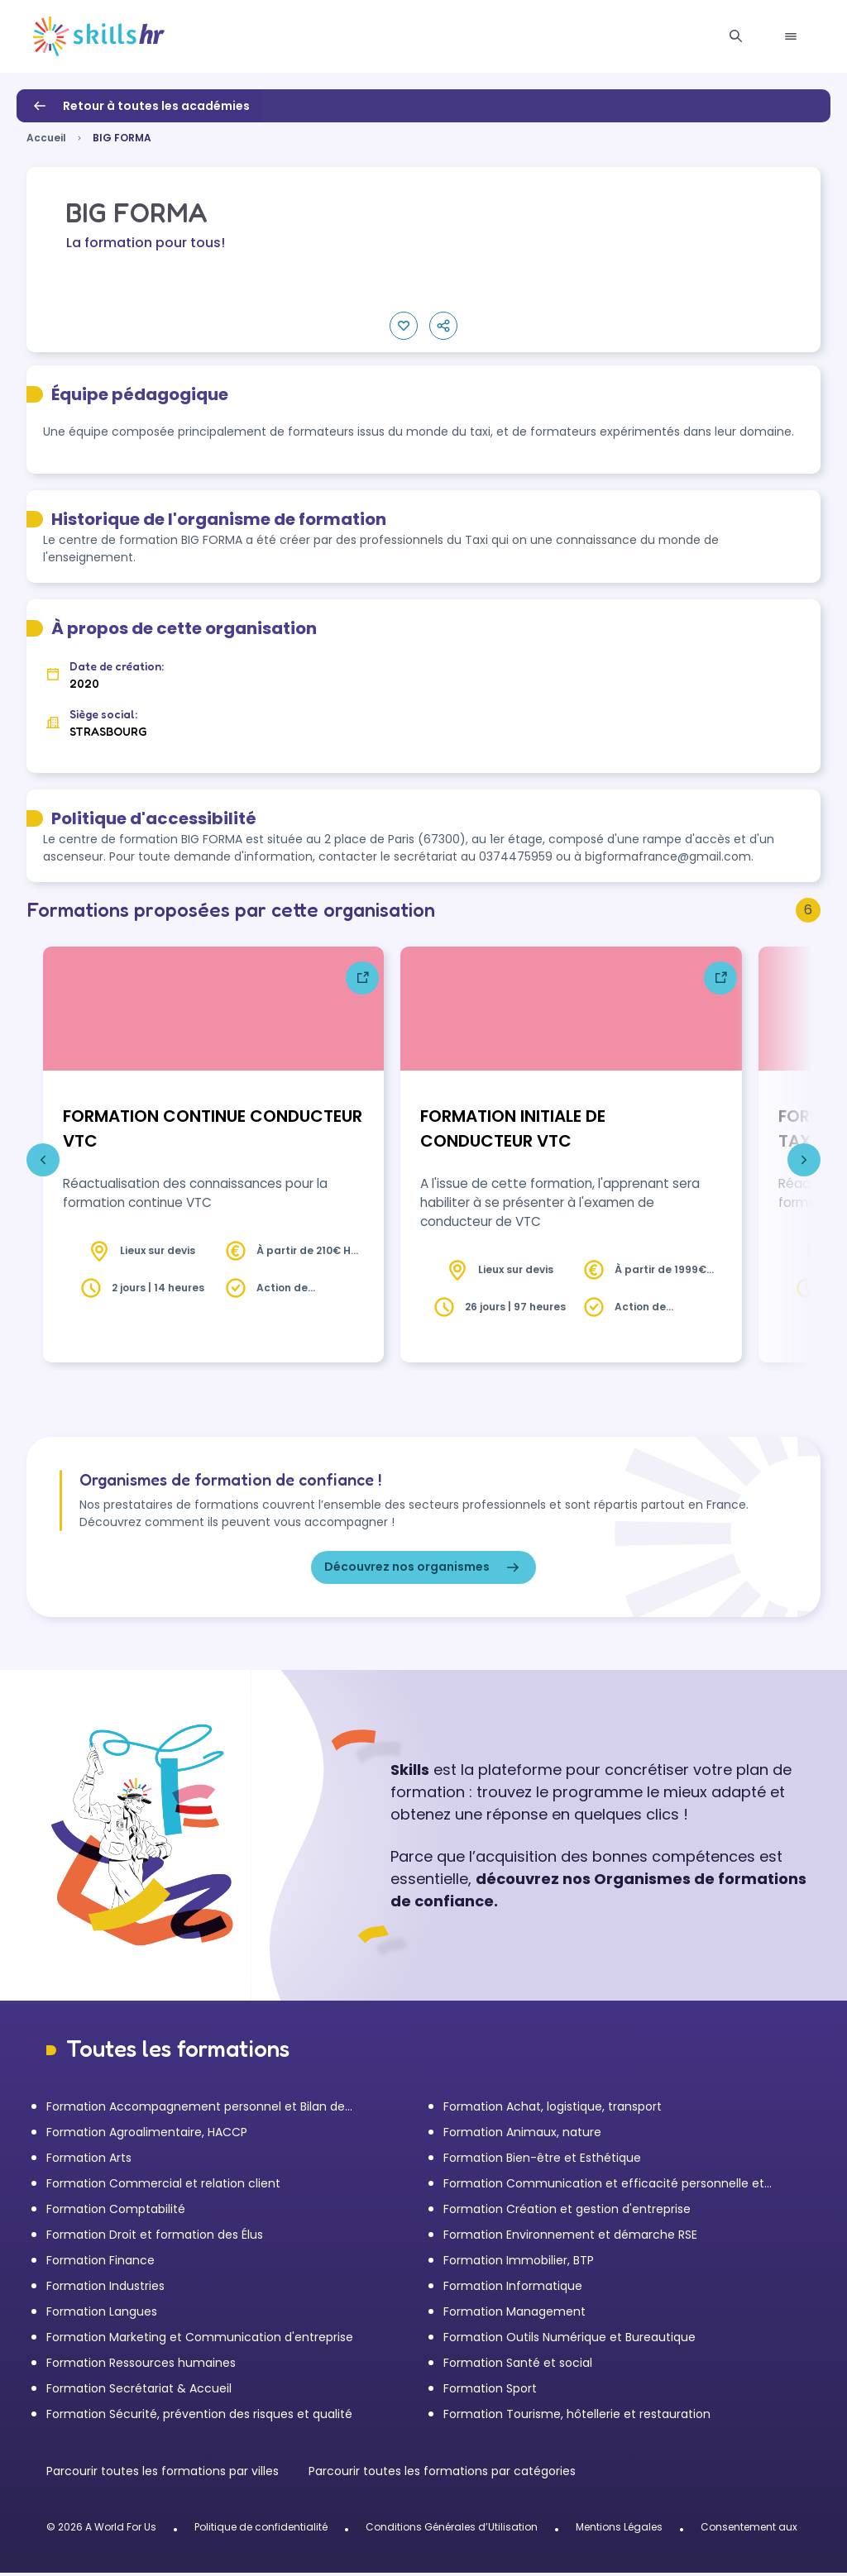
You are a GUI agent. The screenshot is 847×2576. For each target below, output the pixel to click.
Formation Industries (105, 2289)
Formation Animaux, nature (522, 2135)
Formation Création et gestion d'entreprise (567, 2212)
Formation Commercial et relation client (163, 2186)
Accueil (46, 138)
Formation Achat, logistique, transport (552, 2109)
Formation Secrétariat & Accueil (139, 2391)
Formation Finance (100, 2263)
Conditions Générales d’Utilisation (452, 2530)
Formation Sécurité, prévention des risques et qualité (199, 2417)
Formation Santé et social (517, 2366)
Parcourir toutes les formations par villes (164, 2474)
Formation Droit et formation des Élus (154, 2238)
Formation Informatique (512, 2289)
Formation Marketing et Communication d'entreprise (199, 2340)
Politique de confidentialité (261, 2530)
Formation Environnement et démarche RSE (570, 2238)
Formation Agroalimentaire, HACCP (146, 2135)
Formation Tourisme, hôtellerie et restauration (577, 2417)
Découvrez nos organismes (423, 1570)
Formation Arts (89, 2161)
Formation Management (514, 2314)
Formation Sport (490, 2391)
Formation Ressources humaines (141, 2366)
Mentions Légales (619, 2530)
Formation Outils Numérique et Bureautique (569, 2340)
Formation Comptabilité (115, 2212)
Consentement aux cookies (770, 2530)
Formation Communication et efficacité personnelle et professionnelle (603, 2187)
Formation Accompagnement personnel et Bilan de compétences (195, 2110)
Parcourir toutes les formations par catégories (442, 2474)
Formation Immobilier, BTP (518, 2263)
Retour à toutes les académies (140, 105)
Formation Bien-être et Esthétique (542, 2161)
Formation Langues (101, 2314)
